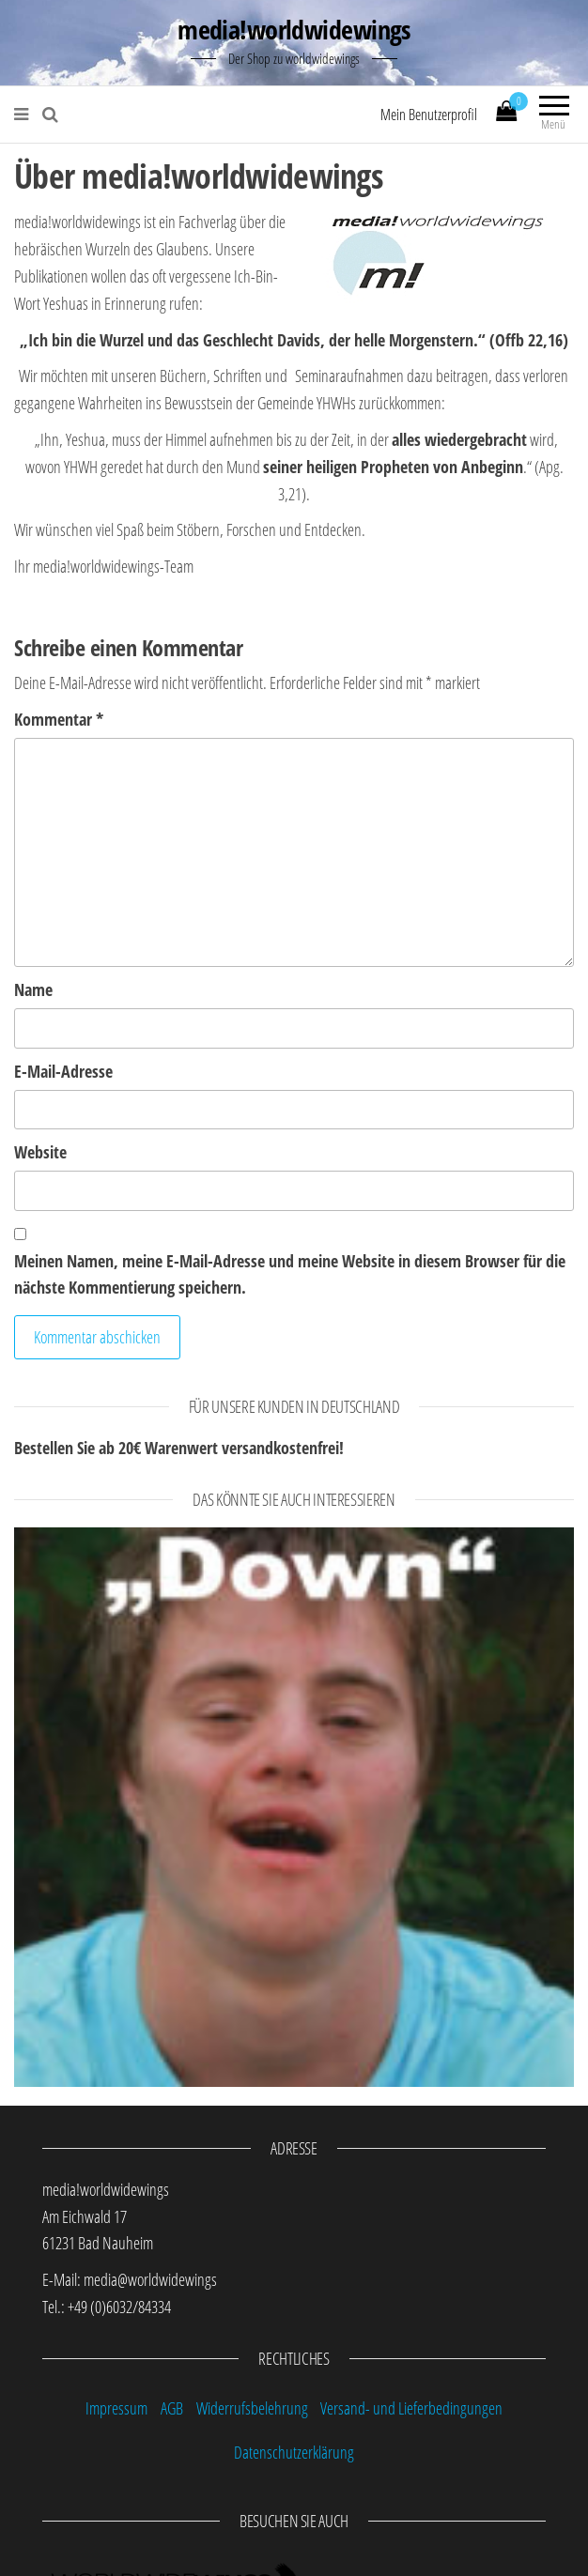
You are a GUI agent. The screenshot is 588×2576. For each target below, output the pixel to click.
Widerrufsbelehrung (252, 2408)
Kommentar (58, 719)
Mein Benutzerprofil (428, 114)
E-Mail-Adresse (63, 1071)
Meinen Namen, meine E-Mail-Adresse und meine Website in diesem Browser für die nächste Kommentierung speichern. (289, 1274)
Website (40, 1152)
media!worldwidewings (294, 29)
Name (33, 989)
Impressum (116, 2408)
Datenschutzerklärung (294, 2452)
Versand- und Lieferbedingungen (411, 2408)
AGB (172, 2408)
